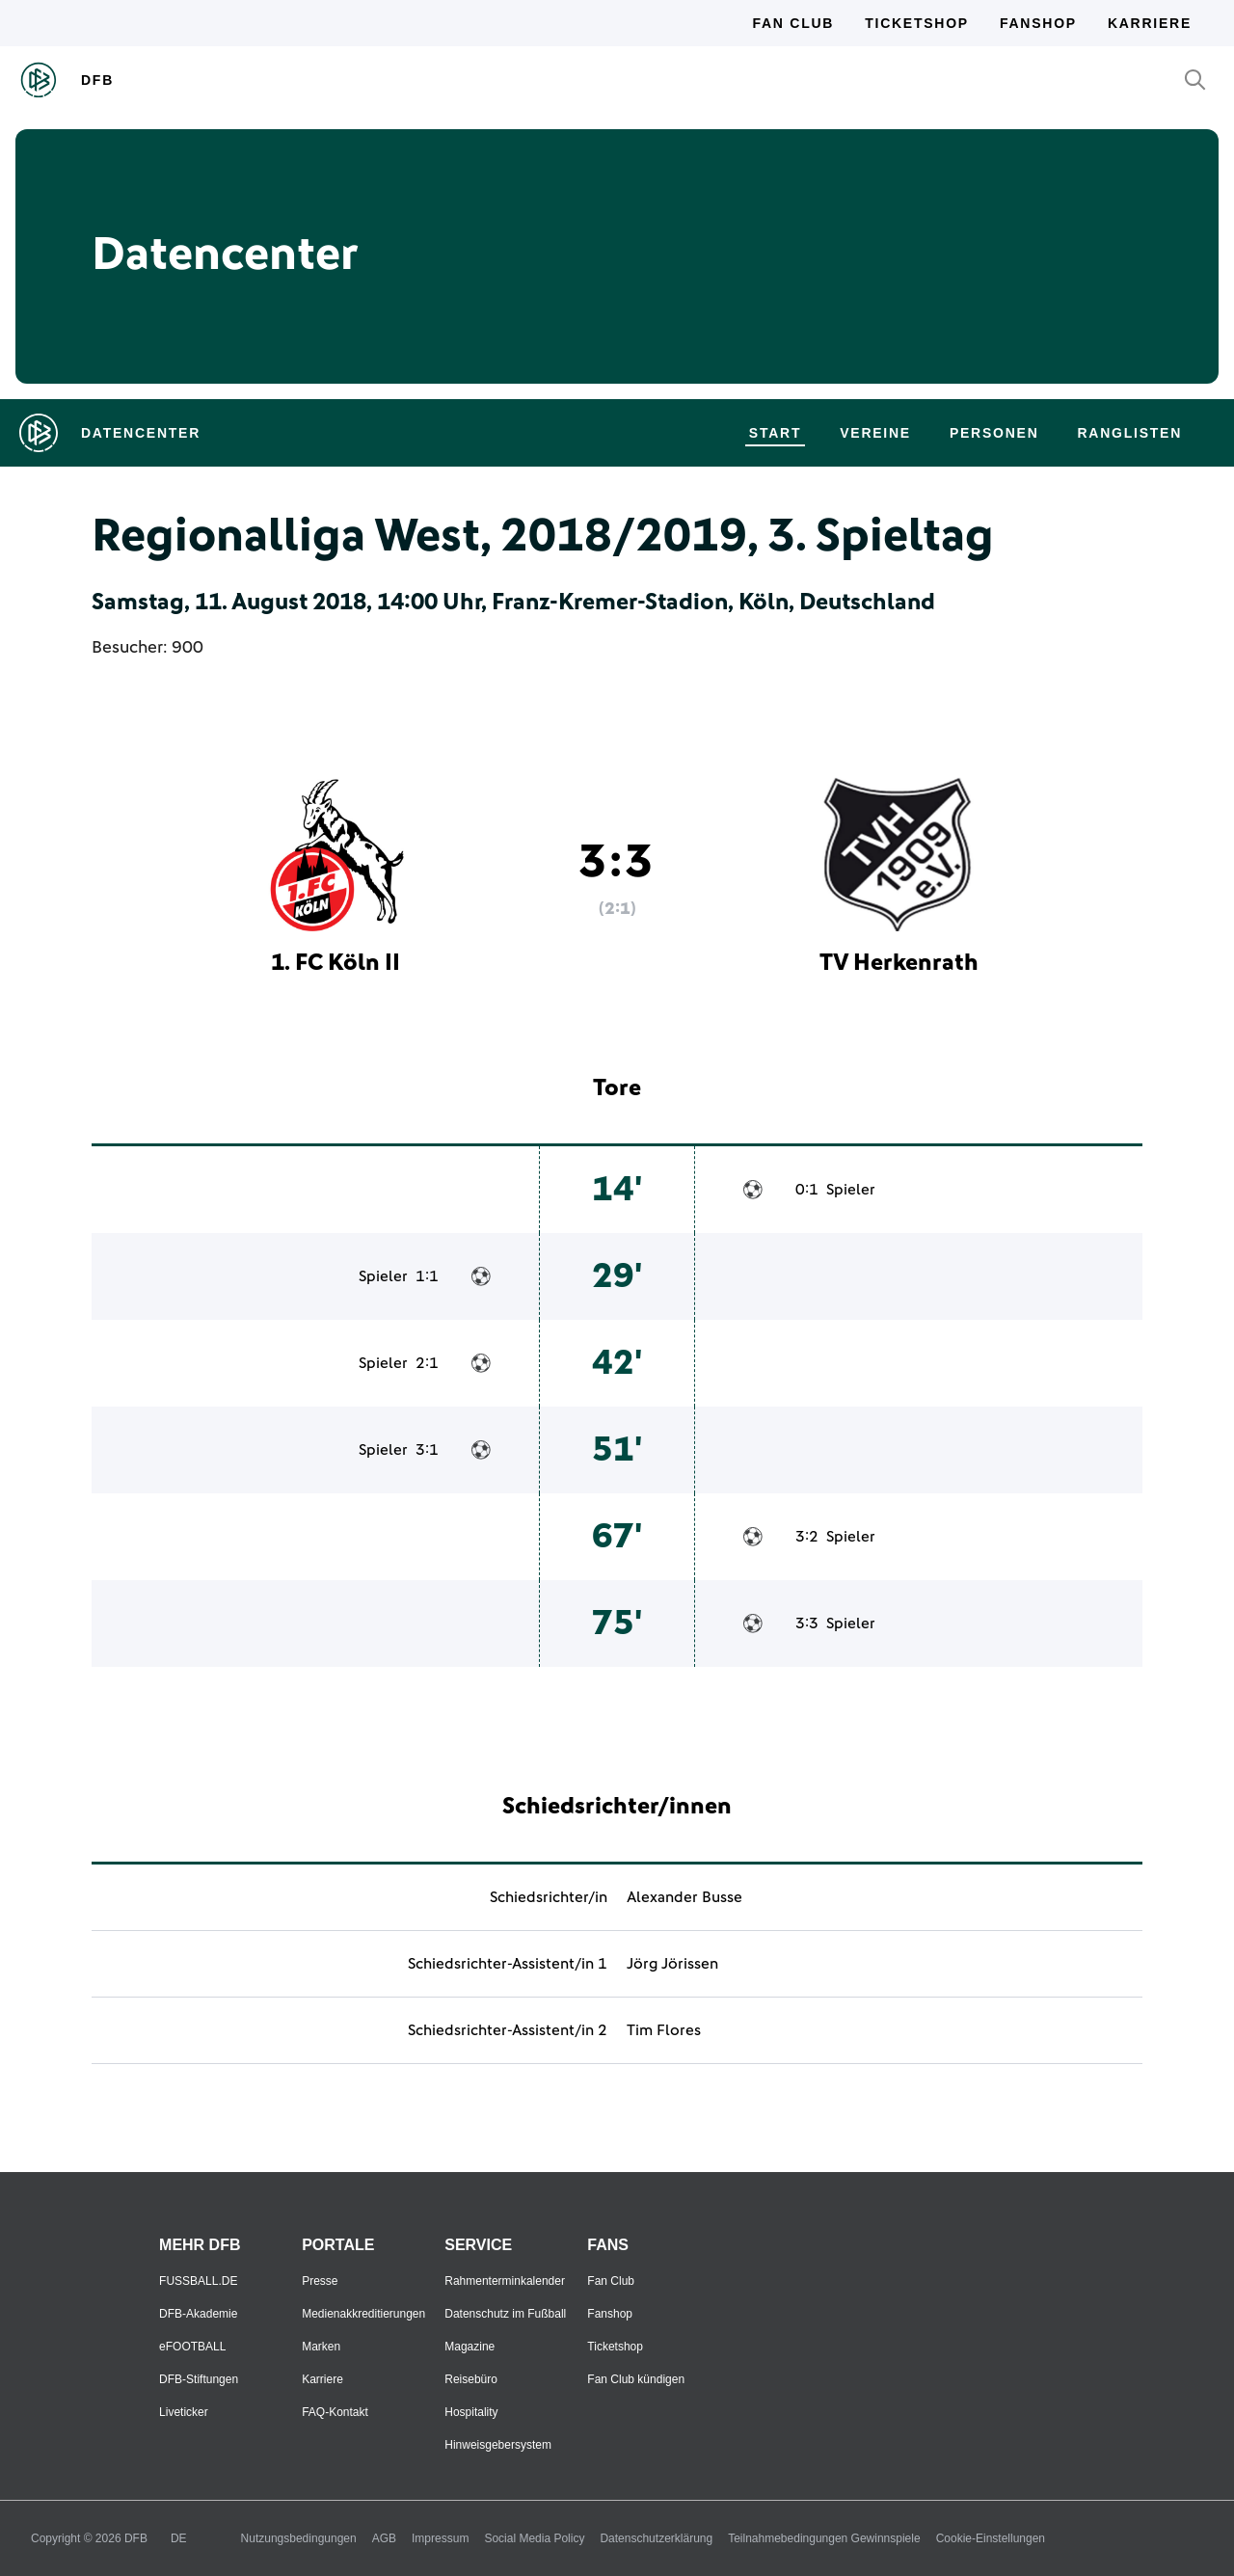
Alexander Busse (684, 1897)
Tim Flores (664, 2030)
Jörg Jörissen (672, 1964)
